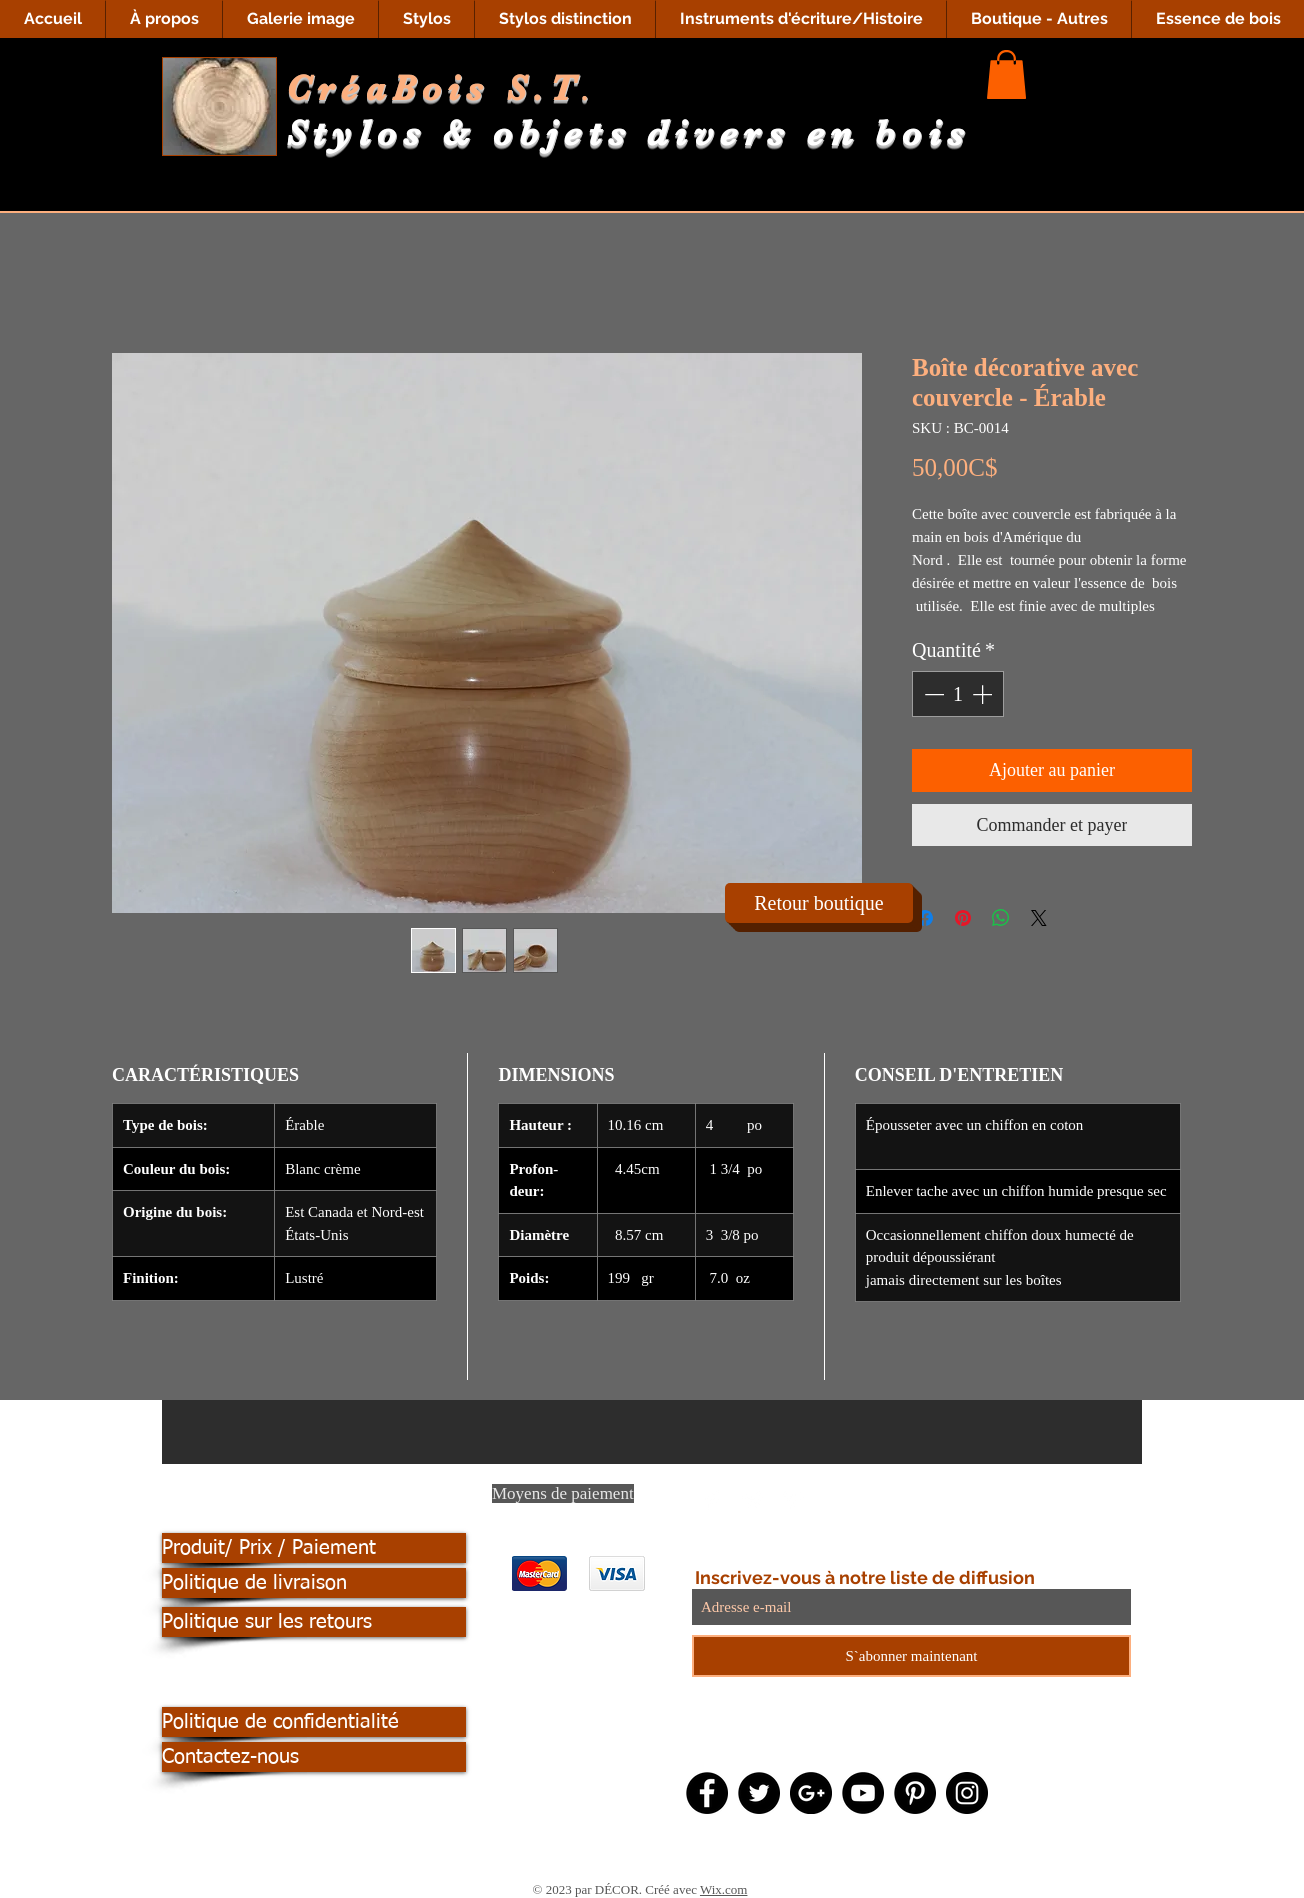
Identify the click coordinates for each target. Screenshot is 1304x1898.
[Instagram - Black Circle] (967, 1793)
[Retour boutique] (819, 903)
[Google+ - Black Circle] (811, 1793)
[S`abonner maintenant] (911, 1656)
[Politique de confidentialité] (314, 1722)
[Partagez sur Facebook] (925, 918)
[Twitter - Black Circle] (759, 1793)
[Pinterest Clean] (793, 1500)
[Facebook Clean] (713, 1500)
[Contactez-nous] (314, 1757)
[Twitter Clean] (753, 1500)
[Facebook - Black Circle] (707, 1793)
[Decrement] (932, 694)
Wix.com (724, 1889)
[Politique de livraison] (314, 1583)
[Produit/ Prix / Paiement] (314, 1548)
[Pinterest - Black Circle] (915, 1793)
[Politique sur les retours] (314, 1622)
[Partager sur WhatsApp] (1001, 918)
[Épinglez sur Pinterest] (963, 918)
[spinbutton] (958, 694)
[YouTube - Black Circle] (863, 1793)
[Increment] (984, 694)
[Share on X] (1039, 918)
